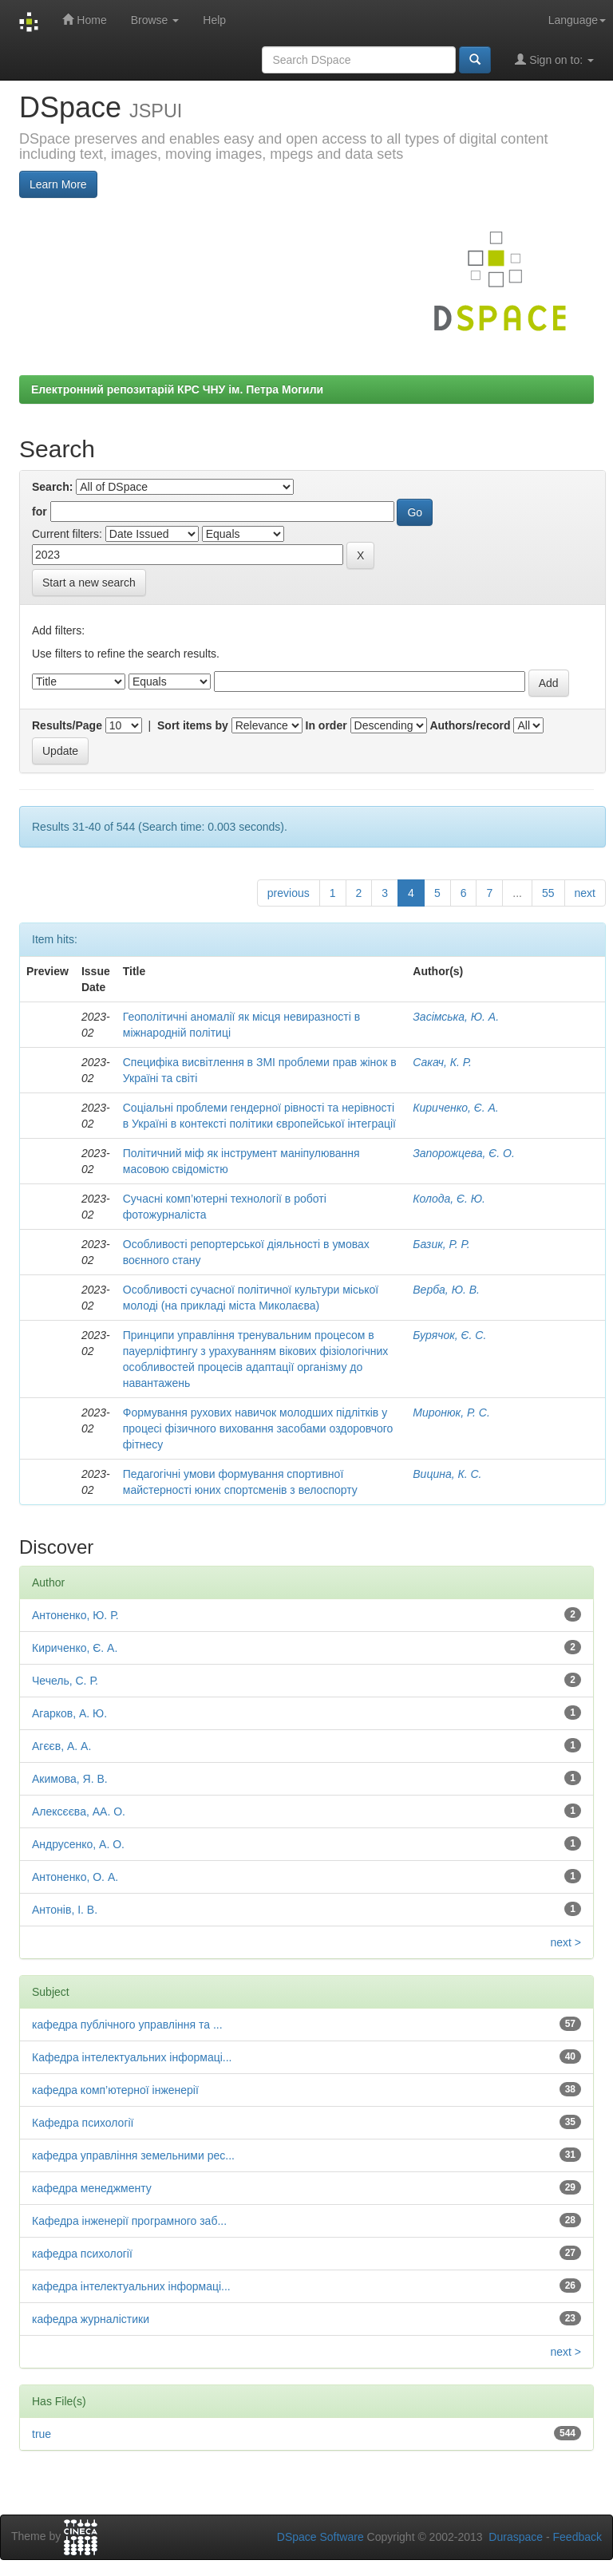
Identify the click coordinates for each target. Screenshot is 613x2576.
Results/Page (67, 725)
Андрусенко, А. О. (78, 1844)
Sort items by (192, 725)
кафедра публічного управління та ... (127, 2024)
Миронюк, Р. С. (451, 1412)
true (41, 2434)
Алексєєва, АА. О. (78, 1811)
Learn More (58, 184)
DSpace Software (320, 2537)
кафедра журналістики (90, 2319)
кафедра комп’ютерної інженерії (115, 2090)
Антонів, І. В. (64, 1909)
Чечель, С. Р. (65, 1680)
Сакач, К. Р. (442, 1062)
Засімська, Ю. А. (456, 1016)
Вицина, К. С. (447, 1474)
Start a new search (89, 582)
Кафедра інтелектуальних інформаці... (131, 2057)
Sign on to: (554, 59)
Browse (155, 20)
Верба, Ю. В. (446, 1289)
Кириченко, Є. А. (455, 1107)
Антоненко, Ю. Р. (75, 1615)
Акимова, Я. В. (70, 1778)
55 (548, 893)
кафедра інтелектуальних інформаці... (131, 2286)
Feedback (577, 2537)
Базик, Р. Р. (441, 1244)
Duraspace (515, 2537)
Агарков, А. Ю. (69, 1713)
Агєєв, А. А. (61, 1746)
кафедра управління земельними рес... (133, 2155)
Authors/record (469, 725)
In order (326, 725)
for (39, 511)
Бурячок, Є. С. (449, 1335)
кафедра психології (82, 2253)
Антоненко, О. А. (75, 1877)
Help (214, 20)
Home (84, 19)
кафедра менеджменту (92, 2188)
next (585, 893)
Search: (52, 486)
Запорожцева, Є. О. (464, 1153)
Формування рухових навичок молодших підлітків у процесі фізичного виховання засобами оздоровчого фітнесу (258, 1428)
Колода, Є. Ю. (449, 1198)
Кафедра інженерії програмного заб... (129, 2220)
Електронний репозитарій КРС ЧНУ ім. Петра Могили (177, 389)
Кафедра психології (83, 2122)
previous (288, 893)
